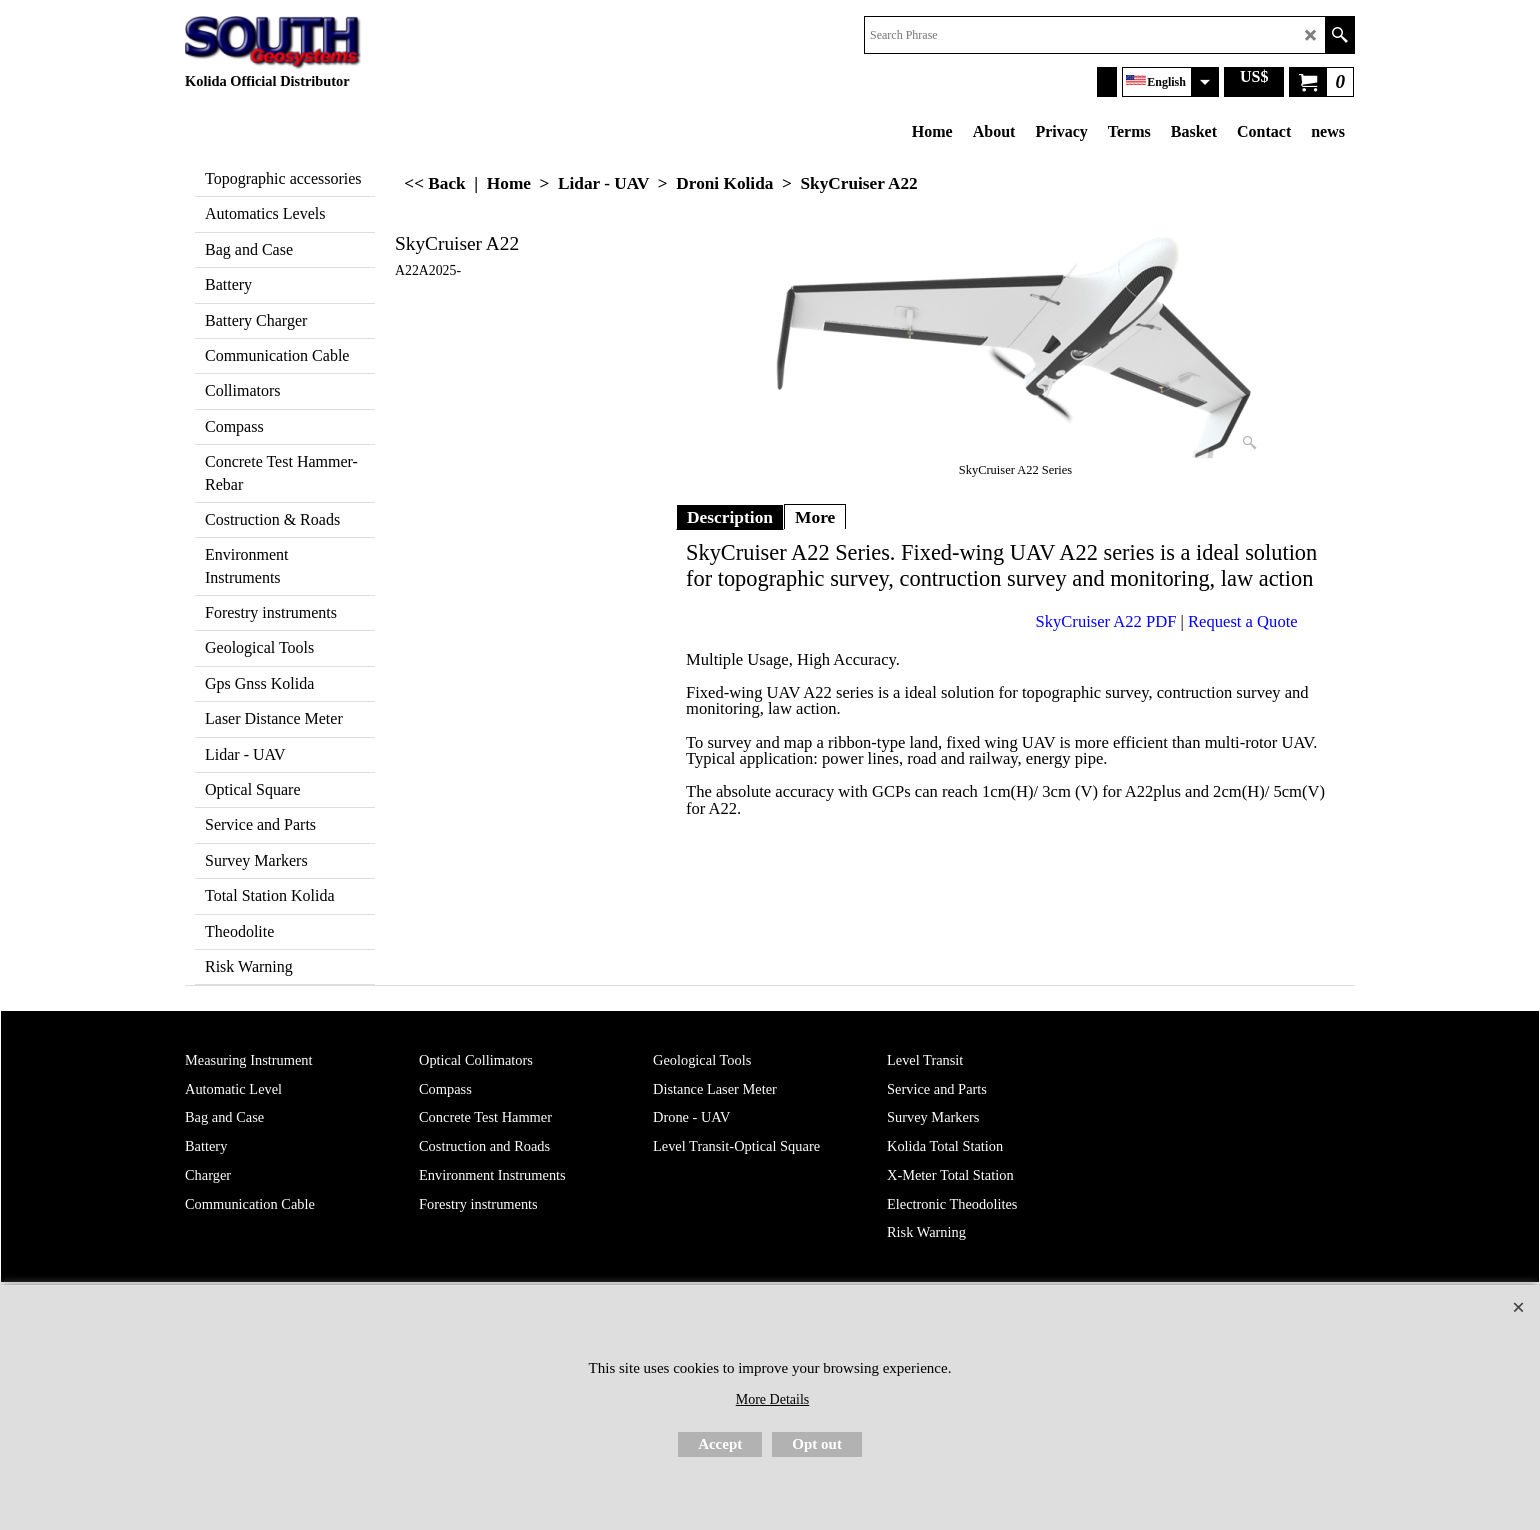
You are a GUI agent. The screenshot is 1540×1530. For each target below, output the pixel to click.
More (815, 517)
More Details (772, 1399)
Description (730, 517)
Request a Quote (1243, 621)
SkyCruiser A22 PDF (1106, 621)
